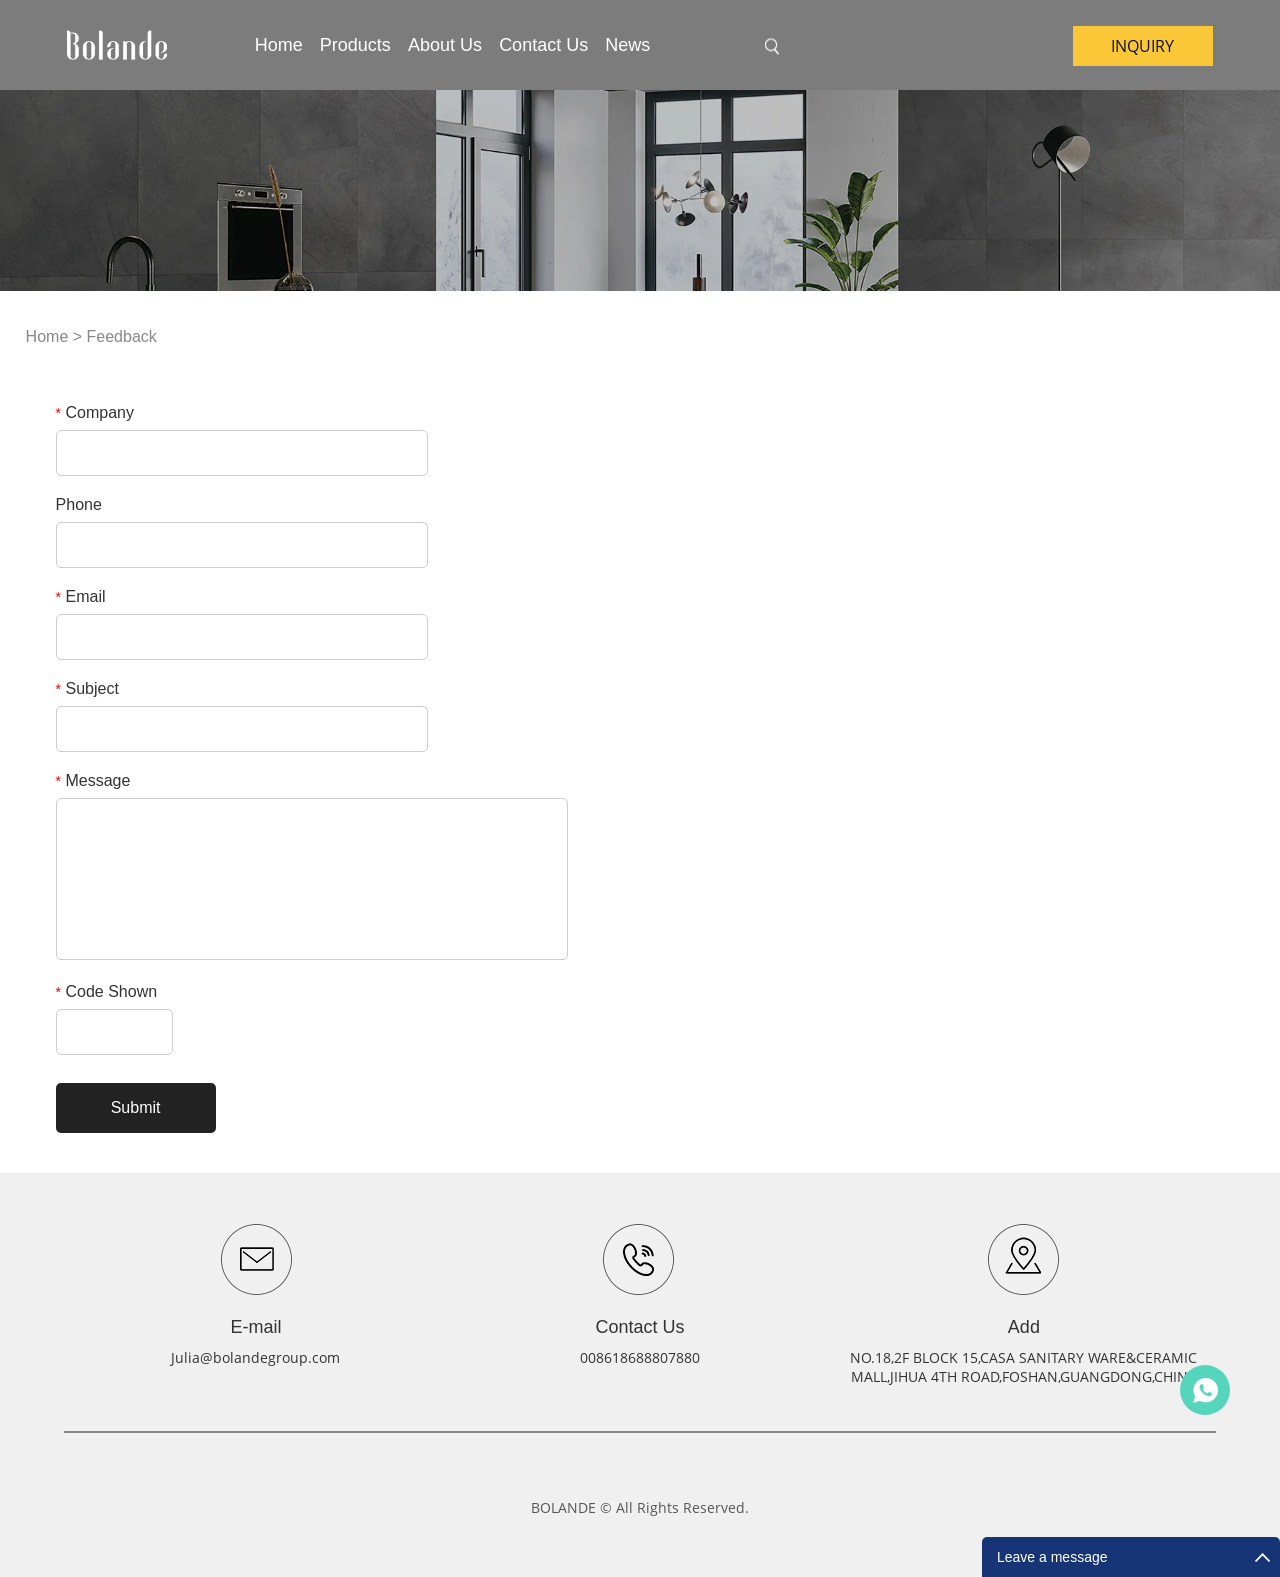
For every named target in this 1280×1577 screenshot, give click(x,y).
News (627, 45)
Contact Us (543, 45)
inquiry (1142, 46)
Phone (79, 504)
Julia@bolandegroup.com (255, 1357)
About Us (445, 45)
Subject (87, 688)
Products (355, 45)
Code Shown (107, 991)
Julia (1205, 1390)
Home (279, 45)
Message (93, 780)
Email (81, 596)
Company (95, 412)
